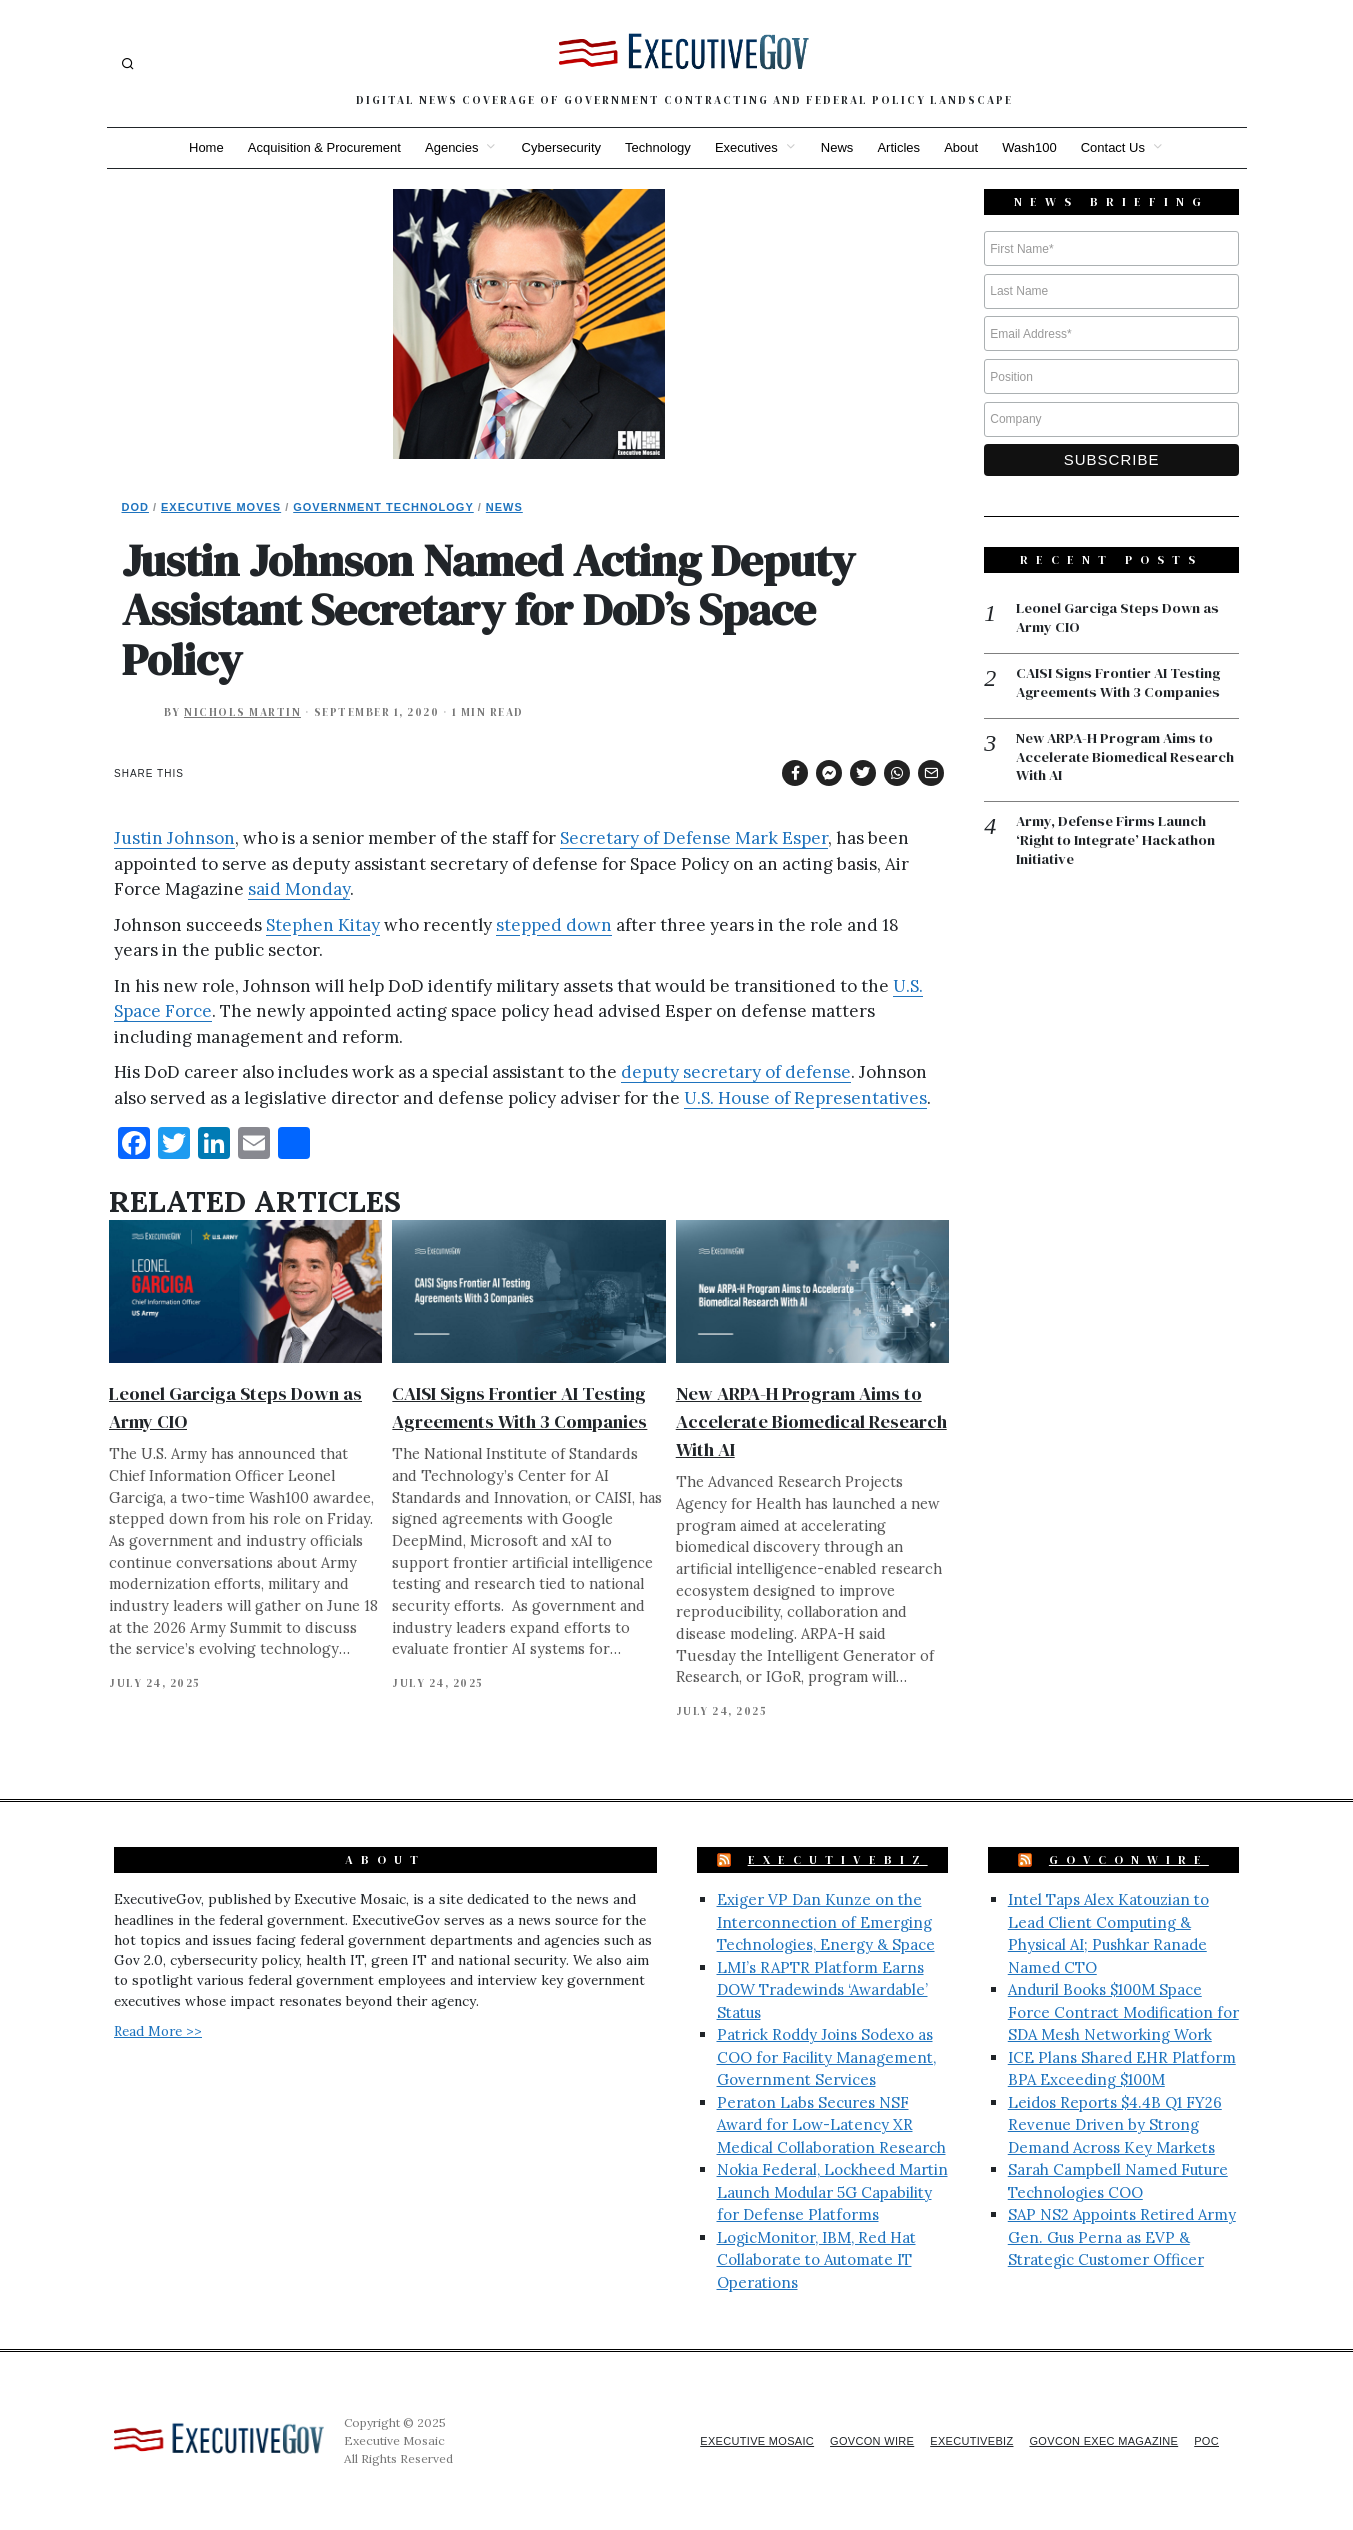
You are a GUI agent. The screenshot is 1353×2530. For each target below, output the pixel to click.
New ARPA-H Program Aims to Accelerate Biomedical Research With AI (811, 1421)
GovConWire (1129, 1860)
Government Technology (383, 507)
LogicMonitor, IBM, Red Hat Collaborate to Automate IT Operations (816, 2260)
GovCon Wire (845, 2441)
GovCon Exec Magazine (1095, 2441)
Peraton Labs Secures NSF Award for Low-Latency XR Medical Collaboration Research (831, 2125)
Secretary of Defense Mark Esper (694, 838)
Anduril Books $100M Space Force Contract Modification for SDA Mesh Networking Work (1123, 2012)
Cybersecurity (553, 147)
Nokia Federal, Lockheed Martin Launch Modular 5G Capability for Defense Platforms (832, 2192)
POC (1205, 2441)
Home (186, 147)
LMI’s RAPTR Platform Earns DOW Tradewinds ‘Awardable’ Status (822, 1990)
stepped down (554, 925)
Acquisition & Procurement (308, 147)
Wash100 (1045, 147)
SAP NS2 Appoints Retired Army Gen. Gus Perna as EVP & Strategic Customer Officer (1122, 2237)
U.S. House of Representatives (805, 1098)
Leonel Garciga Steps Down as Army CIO (1121, 618)
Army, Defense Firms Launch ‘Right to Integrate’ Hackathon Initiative (1119, 846)
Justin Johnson (174, 838)
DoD (135, 507)
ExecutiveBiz (838, 1860)
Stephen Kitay (323, 925)
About (973, 147)
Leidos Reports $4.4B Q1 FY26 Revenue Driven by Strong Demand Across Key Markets (1115, 2125)
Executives (746, 147)
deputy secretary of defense (736, 1072)
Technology (654, 147)
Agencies (439, 147)
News (841, 147)
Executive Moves (221, 507)
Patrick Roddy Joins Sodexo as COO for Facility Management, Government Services (826, 2057)
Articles (906, 147)
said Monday (299, 889)
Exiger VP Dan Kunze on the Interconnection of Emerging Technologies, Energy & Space (826, 1922)
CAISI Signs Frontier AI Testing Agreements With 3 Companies (1125, 684)
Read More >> (158, 2031)
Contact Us (1132, 147)
